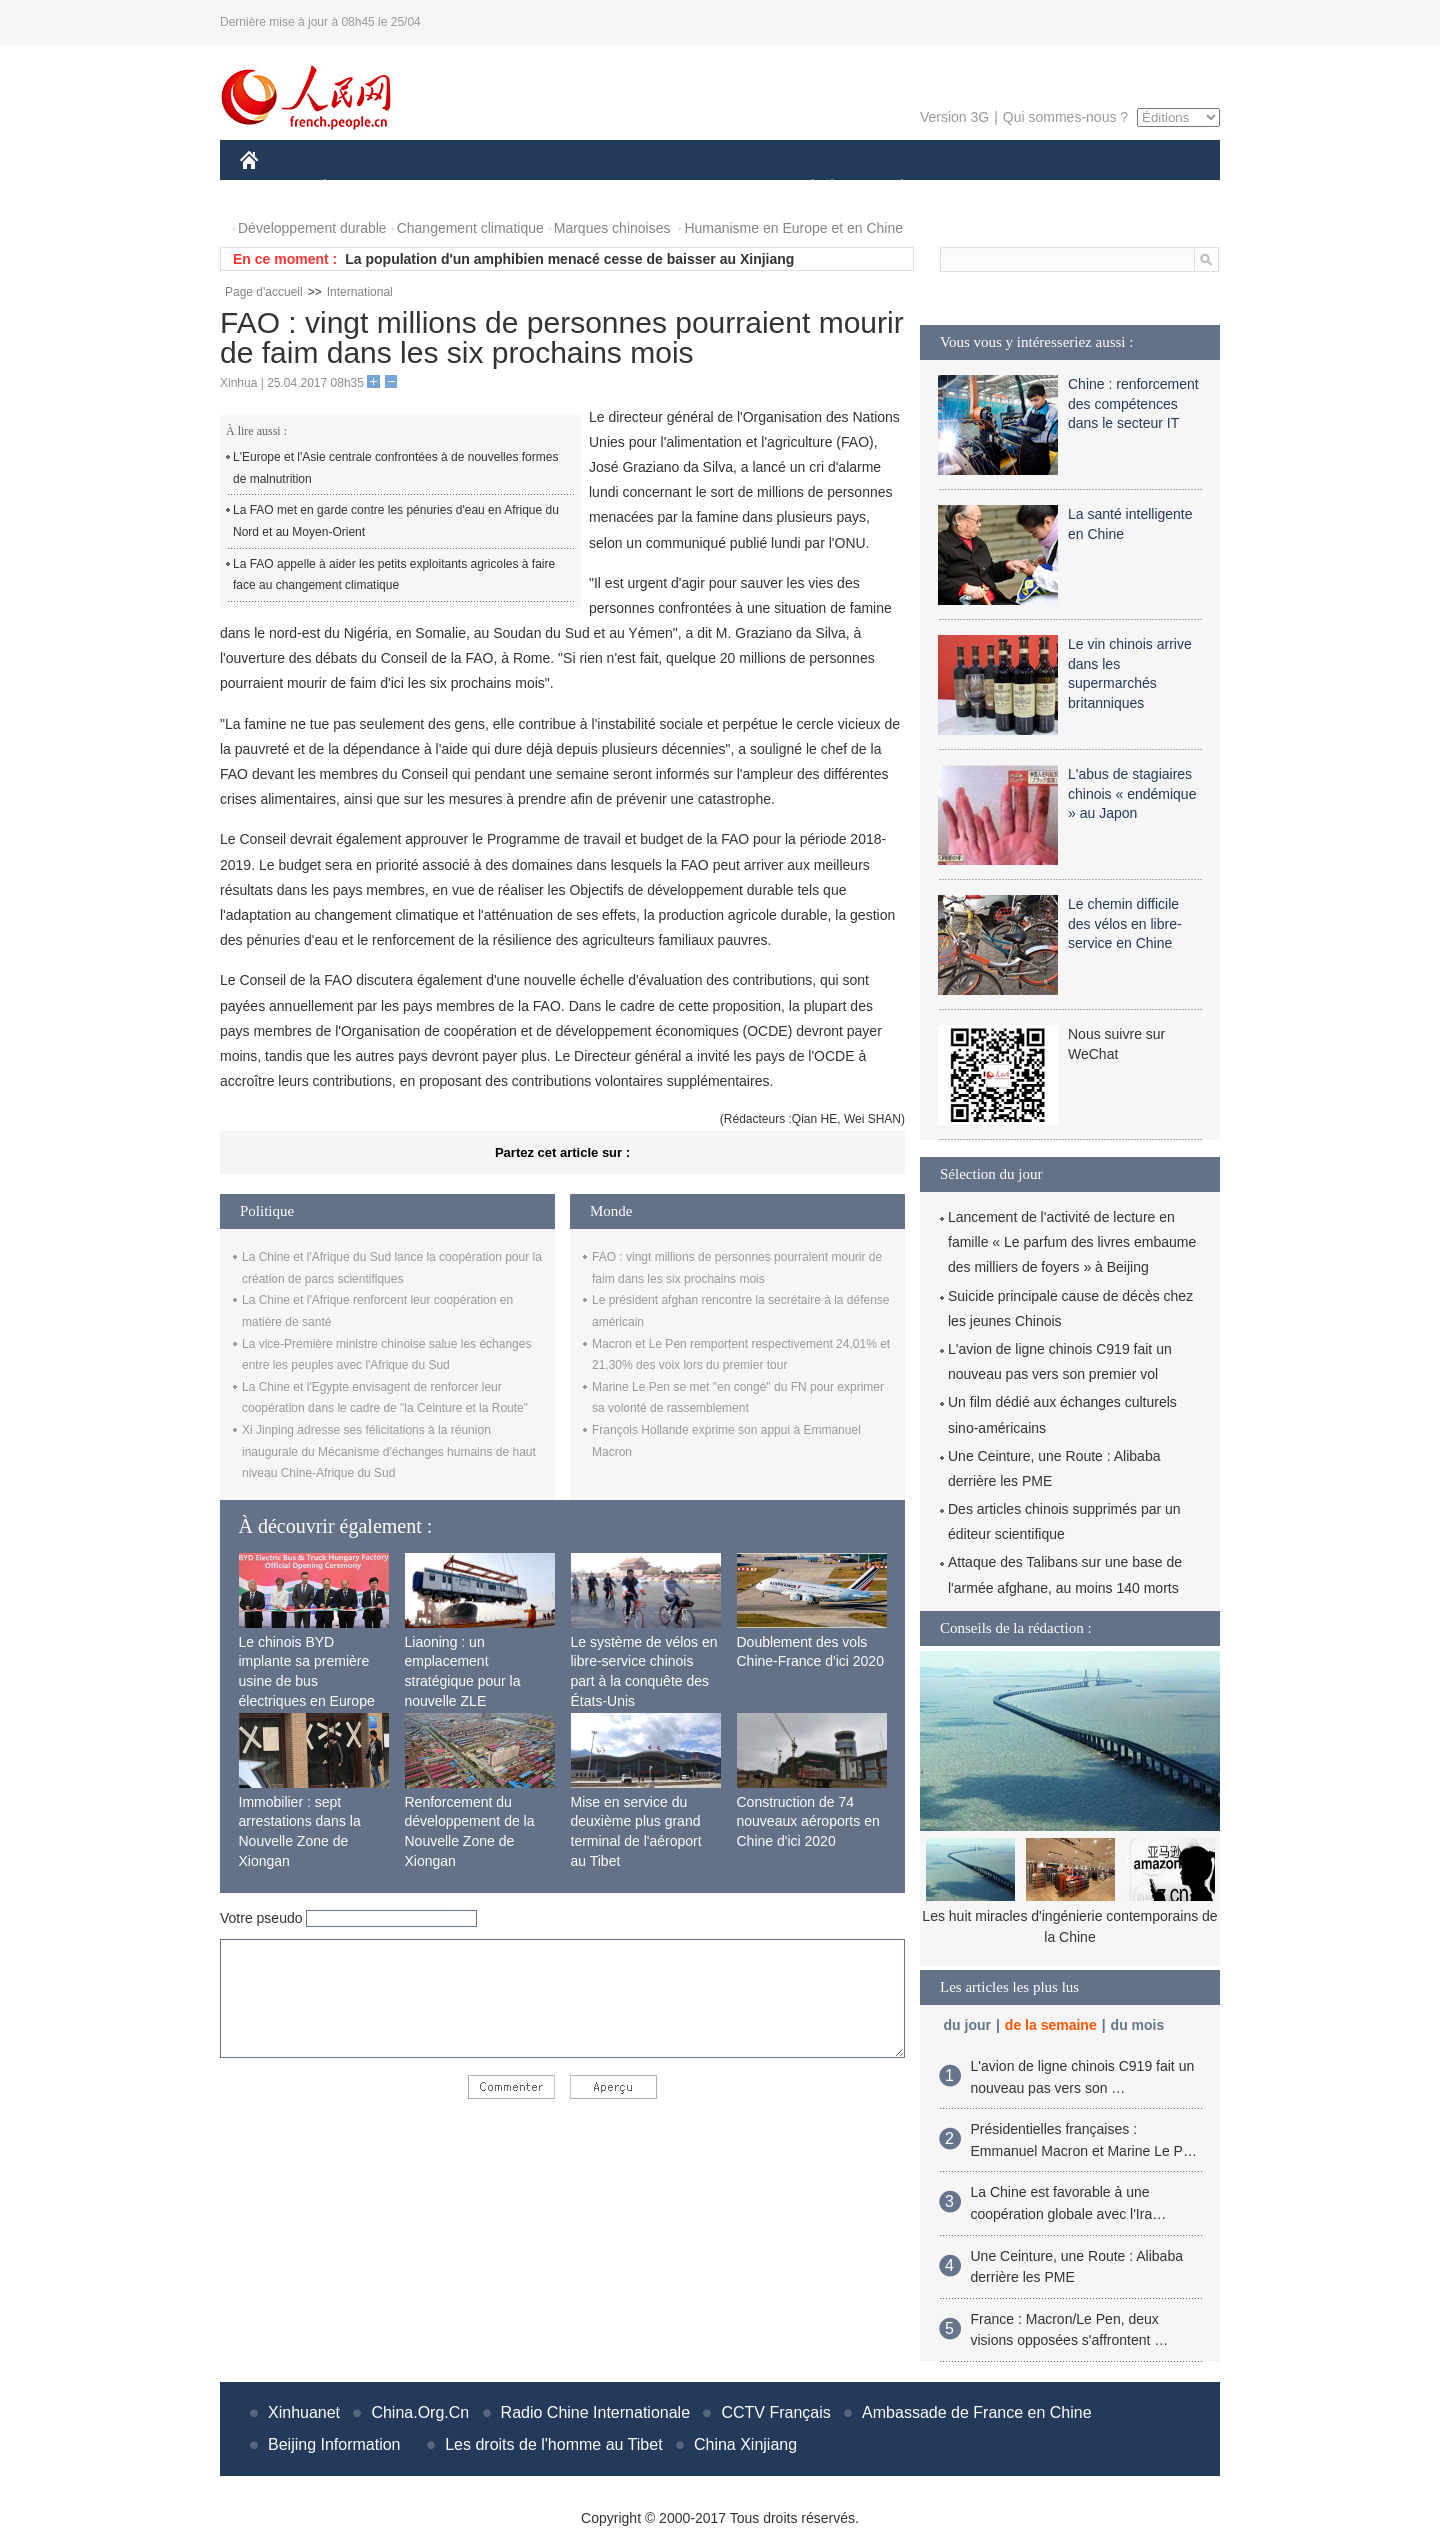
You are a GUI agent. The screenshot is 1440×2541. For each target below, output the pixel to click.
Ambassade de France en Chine (976, 2412)
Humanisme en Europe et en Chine (793, 228)
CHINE (274, 188)
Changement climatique (470, 228)
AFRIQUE (536, 188)
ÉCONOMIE (361, 188)
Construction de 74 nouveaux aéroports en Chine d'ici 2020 (808, 1821)
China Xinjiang (745, 2444)
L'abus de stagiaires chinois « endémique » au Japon (1132, 793)
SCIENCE (624, 188)
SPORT (971, 188)
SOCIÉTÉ (803, 188)
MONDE (452, 188)
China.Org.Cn (420, 2412)
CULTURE (714, 188)
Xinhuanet (304, 2412)
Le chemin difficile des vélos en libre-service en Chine (1125, 923)
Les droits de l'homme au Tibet (553, 2444)
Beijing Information (334, 2444)
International (360, 292)
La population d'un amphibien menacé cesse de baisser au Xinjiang (569, 259)
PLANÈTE (891, 188)
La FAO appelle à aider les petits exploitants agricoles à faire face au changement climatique (394, 575)
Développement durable (312, 228)
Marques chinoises (612, 228)
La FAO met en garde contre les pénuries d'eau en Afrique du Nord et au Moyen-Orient (396, 521)
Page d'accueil (264, 292)
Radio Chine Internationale (595, 2412)
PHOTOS (1149, 188)
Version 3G (954, 117)
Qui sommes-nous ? (1065, 117)
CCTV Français (775, 2412)
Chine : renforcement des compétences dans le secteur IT (1133, 403)
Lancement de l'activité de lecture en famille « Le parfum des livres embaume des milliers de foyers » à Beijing (1072, 1242)
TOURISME (1057, 188)
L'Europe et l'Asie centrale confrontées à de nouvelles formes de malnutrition (395, 468)
